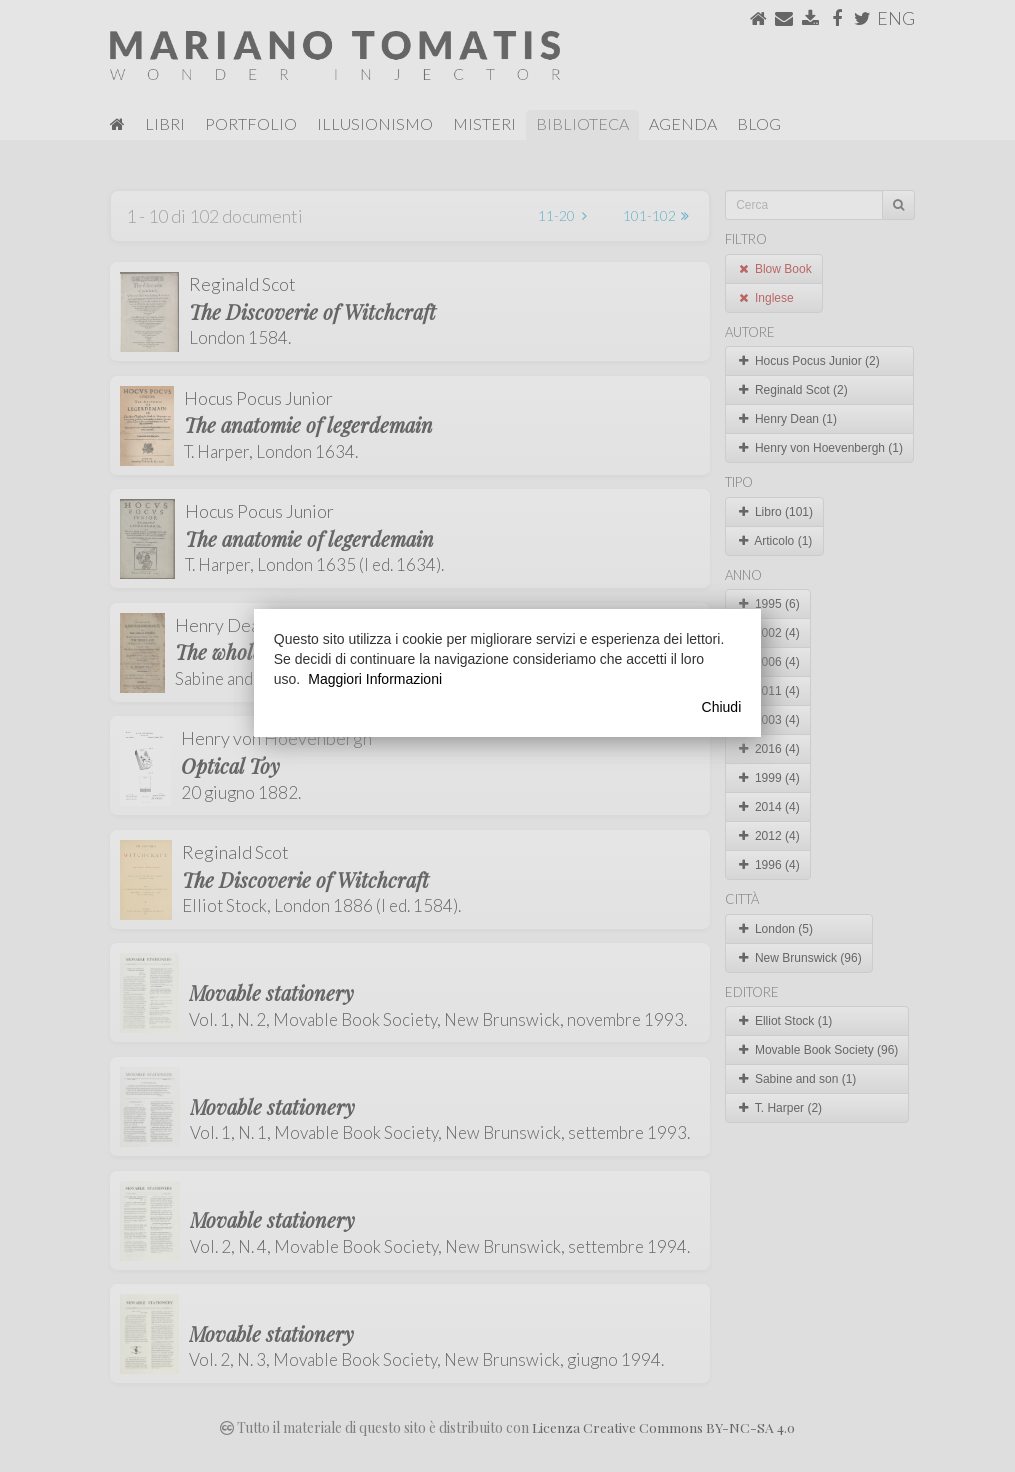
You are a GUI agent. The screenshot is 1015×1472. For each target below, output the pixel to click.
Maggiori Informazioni (375, 679)
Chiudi (722, 707)
